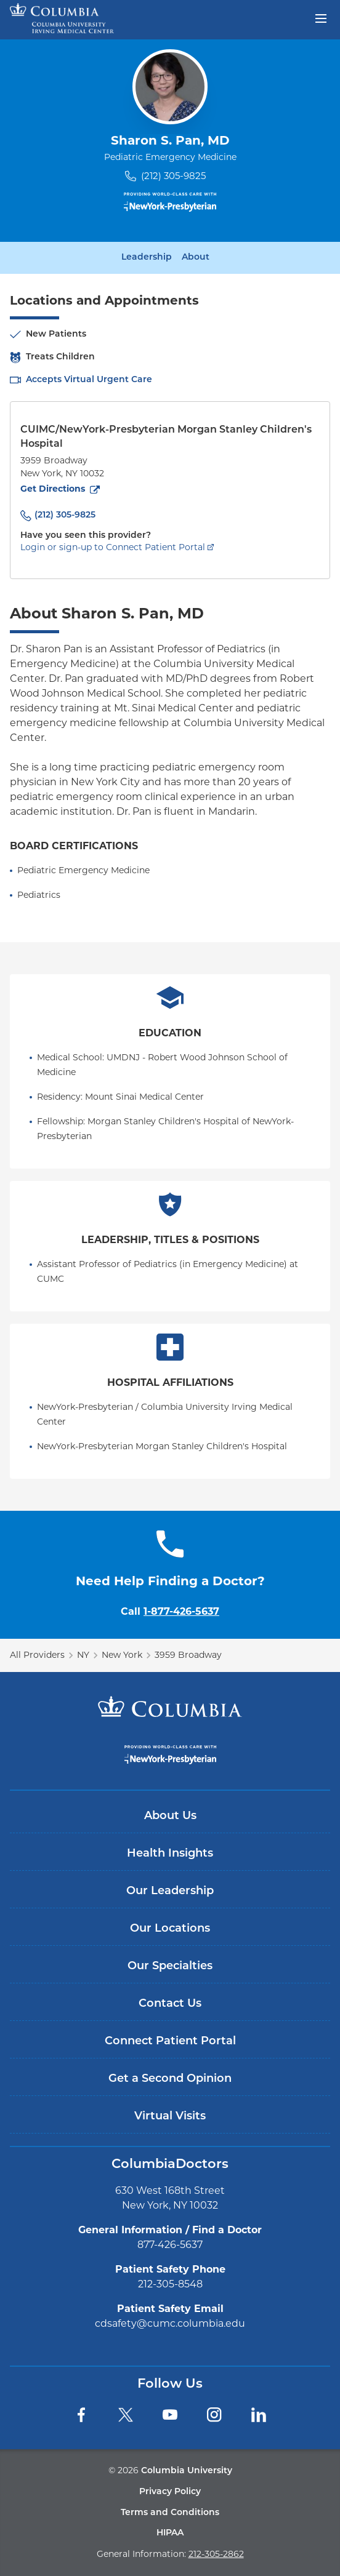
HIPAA (170, 2533)
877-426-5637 (170, 2244)
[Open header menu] (321, 17)
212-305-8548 (170, 2284)
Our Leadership (170, 1891)
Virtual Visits (170, 2116)
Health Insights (170, 1854)
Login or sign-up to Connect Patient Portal (112, 547)
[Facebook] (81, 2414)
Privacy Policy (170, 2492)
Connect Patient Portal (170, 2041)
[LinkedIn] (258, 2414)
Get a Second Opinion (170, 2079)
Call (170, 1611)
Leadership (146, 258)
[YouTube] (170, 2414)
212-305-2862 (216, 2553)
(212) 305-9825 (173, 176)
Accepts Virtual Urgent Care (89, 380)
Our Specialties (169, 1966)
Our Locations (170, 1929)
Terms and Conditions (170, 2513)
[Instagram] (214, 2414)
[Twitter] (125, 2414)
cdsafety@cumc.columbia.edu (170, 2323)
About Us (170, 1816)
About (195, 258)
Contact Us (170, 2004)
